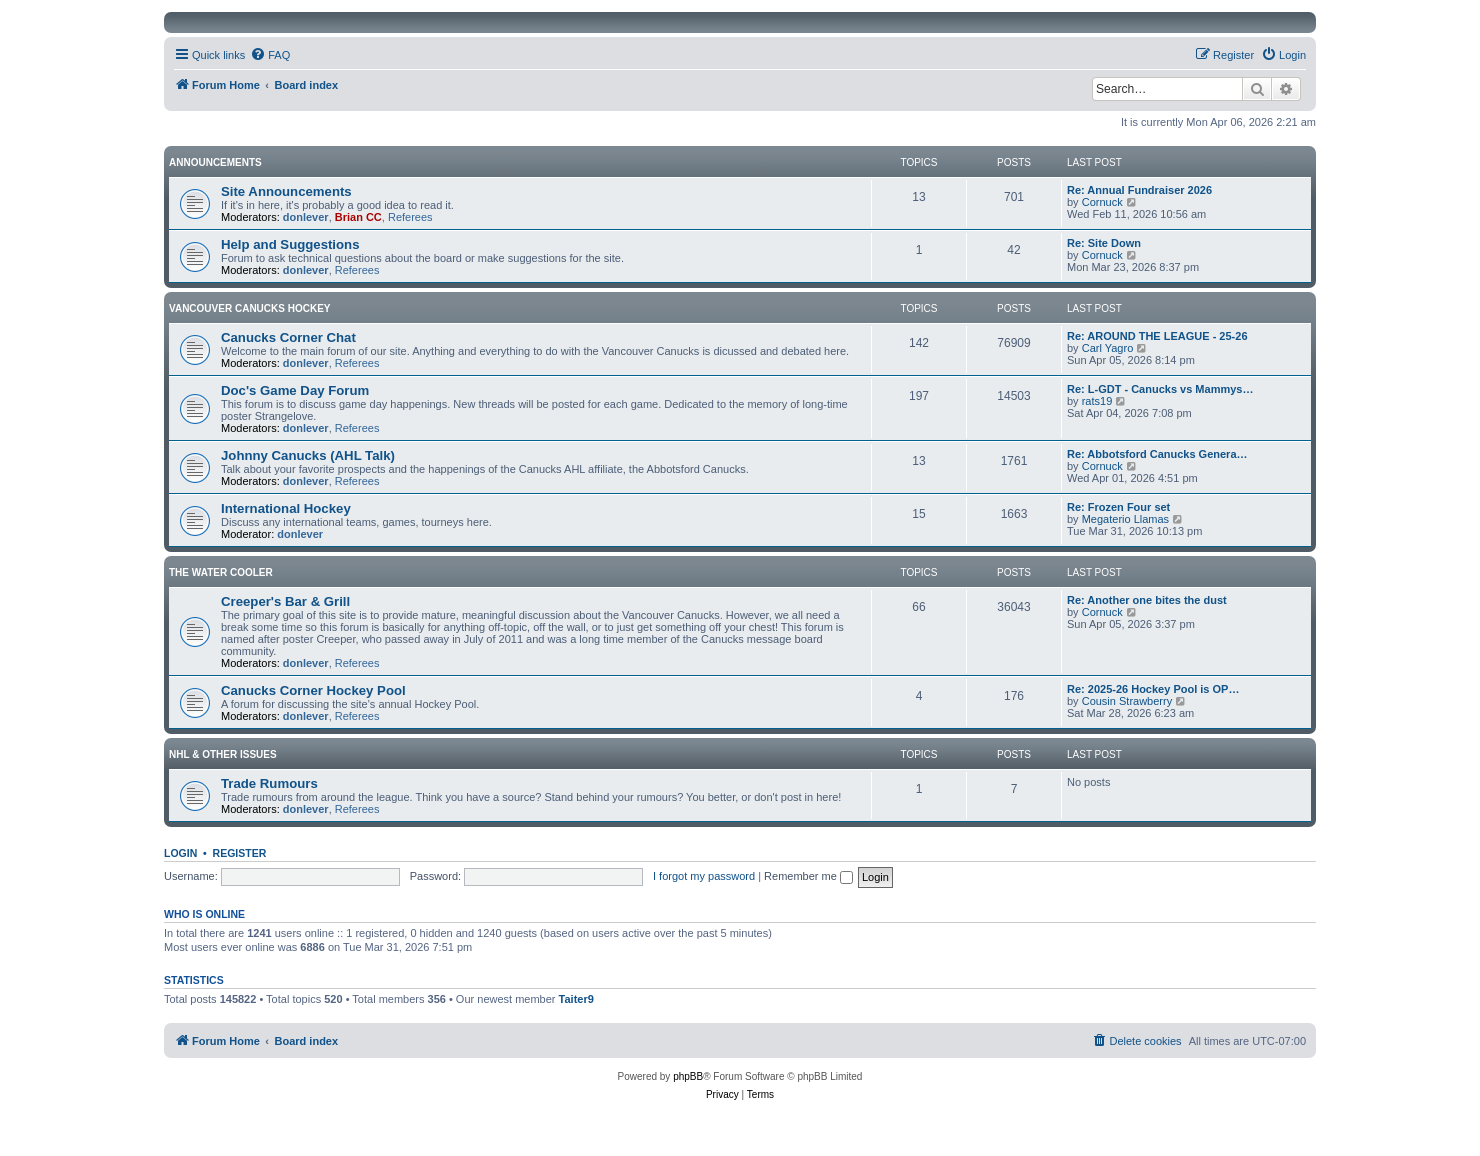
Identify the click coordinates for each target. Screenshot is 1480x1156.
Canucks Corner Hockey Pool (313, 690)
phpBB (688, 1076)
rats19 (1097, 401)
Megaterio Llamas (1125, 519)
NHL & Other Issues (223, 754)
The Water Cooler (221, 572)
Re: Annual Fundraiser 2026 (1139, 190)
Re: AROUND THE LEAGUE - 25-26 (1157, 336)
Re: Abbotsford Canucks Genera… (1157, 454)
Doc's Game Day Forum (295, 390)
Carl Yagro (1108, 348)
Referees (410, 217)
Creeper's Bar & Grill (285, 601)
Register (240, 853)
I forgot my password (704, 876)
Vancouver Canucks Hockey (250, 308)
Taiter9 (576, 999)
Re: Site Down (1104, 243)
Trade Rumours (269, 783)
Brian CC (358, 217)
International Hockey (286, 508)
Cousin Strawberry (1127, 701)
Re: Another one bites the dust (1147, 600)
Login (180, 853)
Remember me (808, 876)
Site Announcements (286, 191)
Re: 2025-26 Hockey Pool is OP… (1153, 689)
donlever (306, 217)
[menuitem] (270, 55)
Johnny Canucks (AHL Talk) (308, 455)
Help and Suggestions (290, 244)
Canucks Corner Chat (288, 337)
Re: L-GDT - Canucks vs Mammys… (1160, 389)
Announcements (215, 162)
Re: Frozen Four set (1118, 507)
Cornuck (1102, 202)
